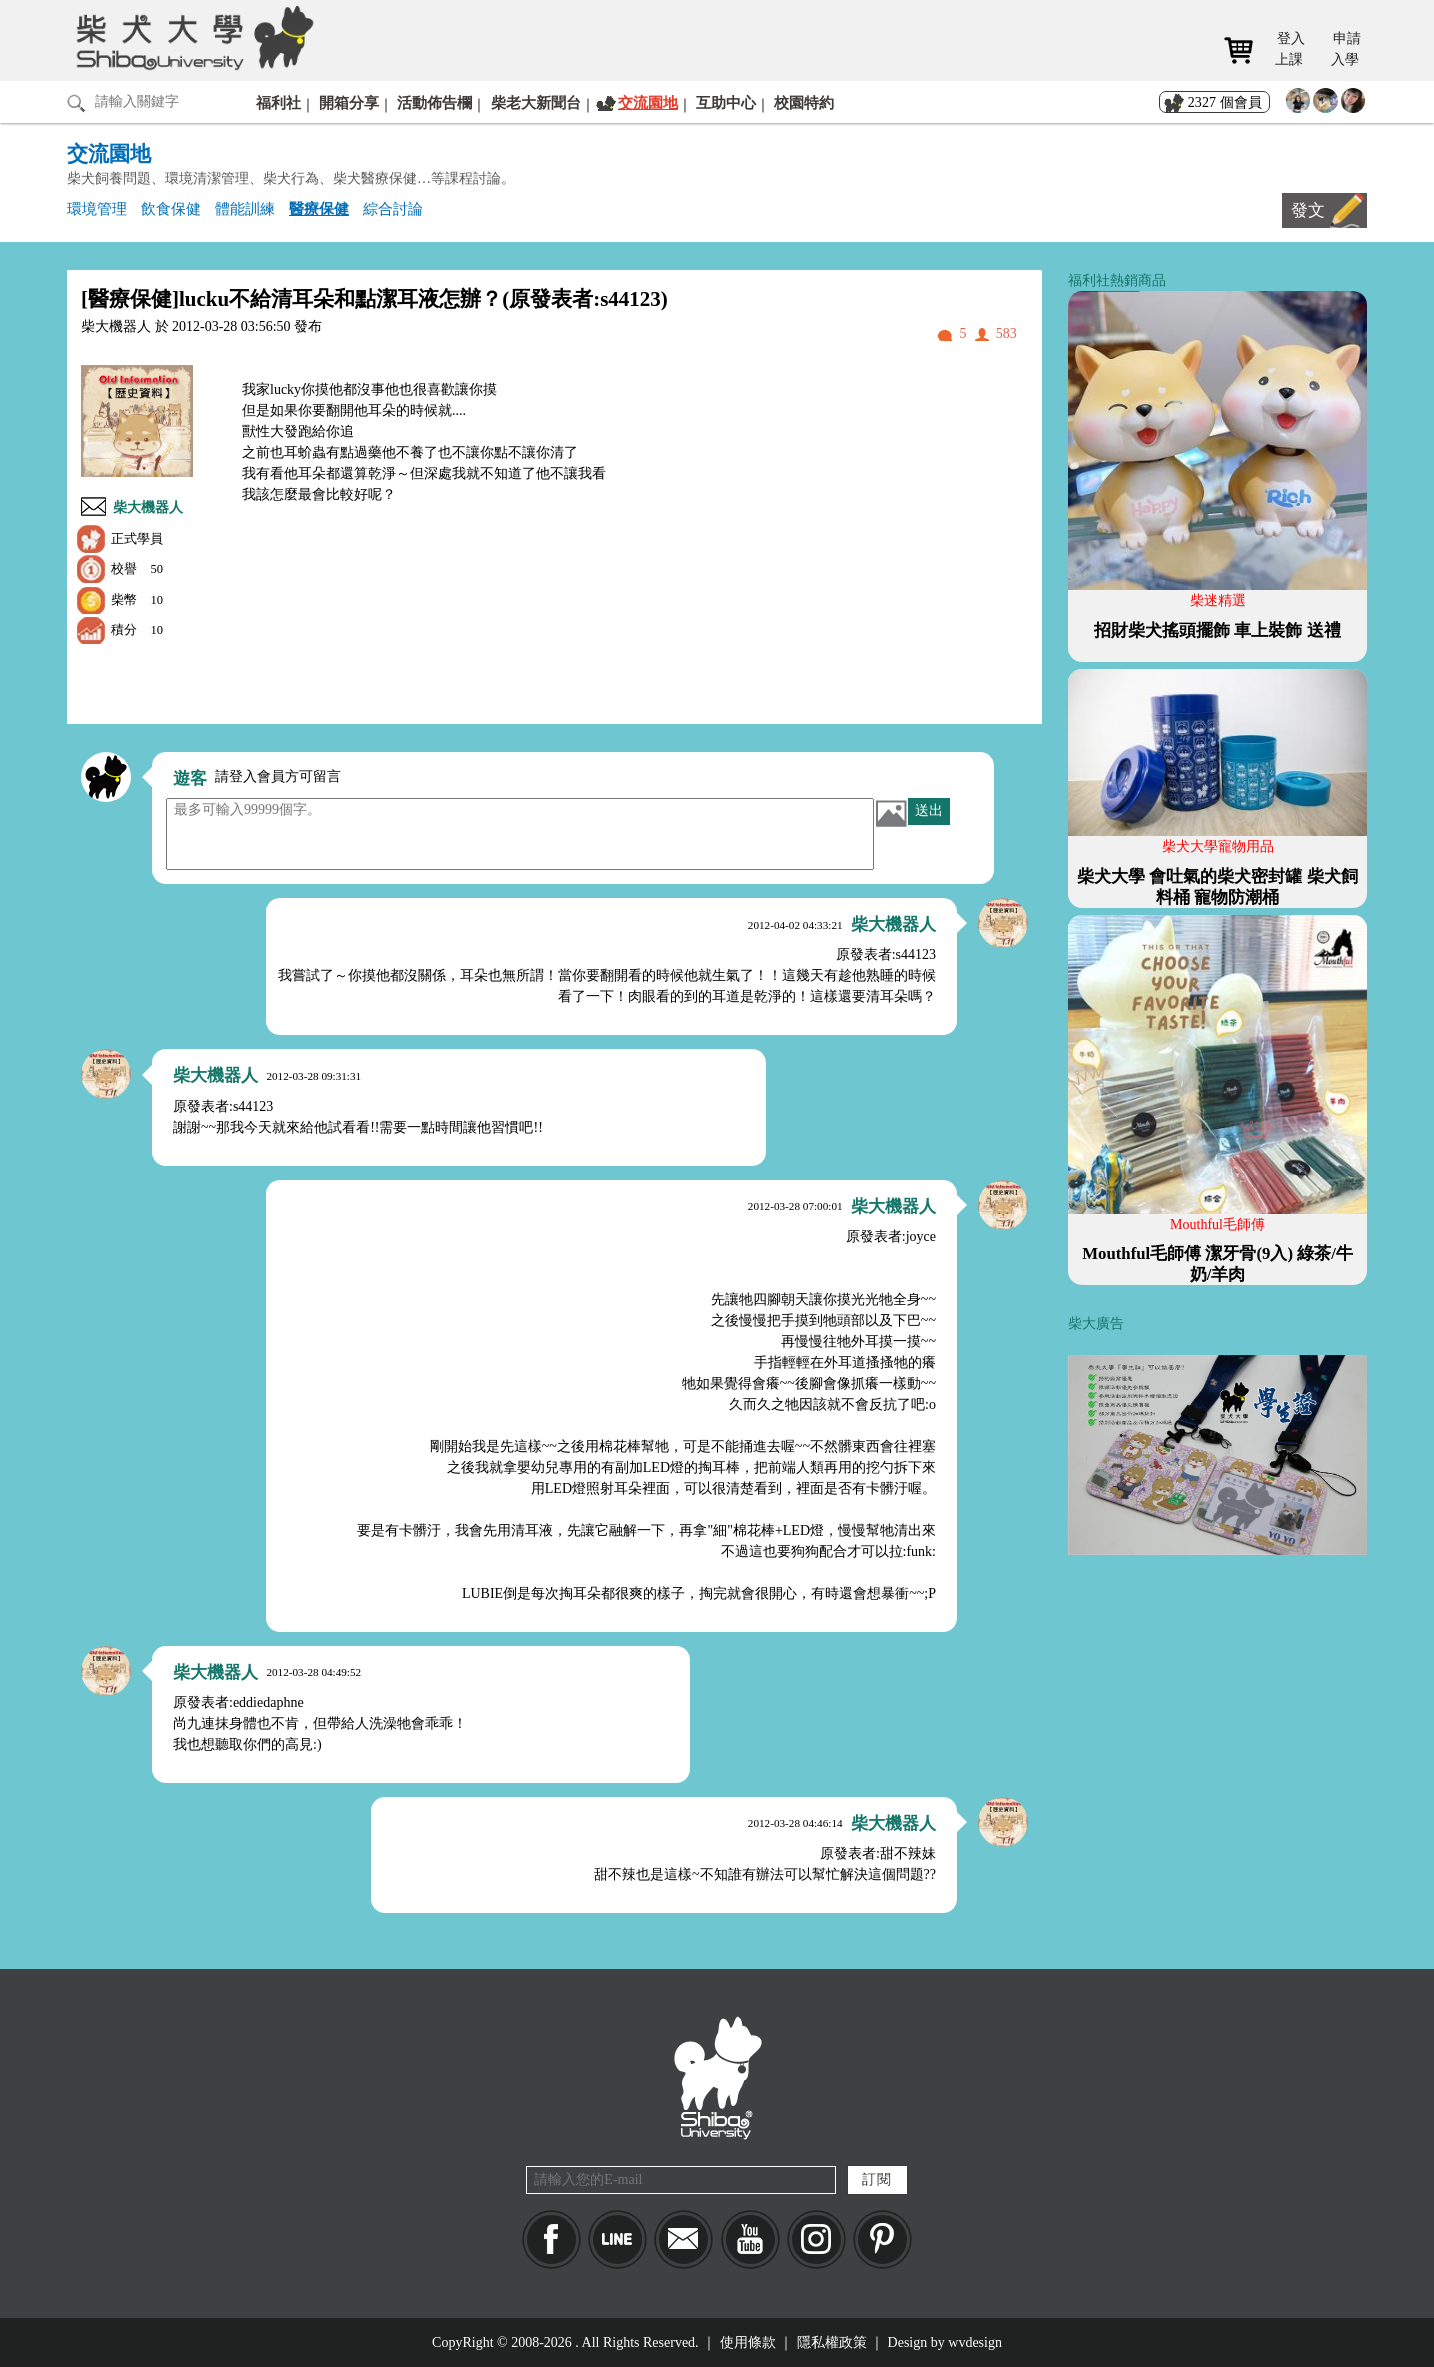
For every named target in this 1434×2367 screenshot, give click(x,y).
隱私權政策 (832, 2342)
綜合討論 (393, 208)
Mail (683, 2239)
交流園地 (648, 102)
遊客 (190, 778)
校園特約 (804, 102)
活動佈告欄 (434, 102)
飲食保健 (171, 208)
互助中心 (726, 102)
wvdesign (975, 2342)
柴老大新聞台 (536, 102)
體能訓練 (245, 208)
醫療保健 (319, 208)
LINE (617, 2239)
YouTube (750, 2239)
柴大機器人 (148, 507)
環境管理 (97, 208)
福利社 (278, 102)
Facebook (551, 2239)
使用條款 (748, 2342)
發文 (1308, 210)
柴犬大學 (191, 37)
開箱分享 (349, 102)
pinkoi (882, 2239)
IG (816, 2239)
